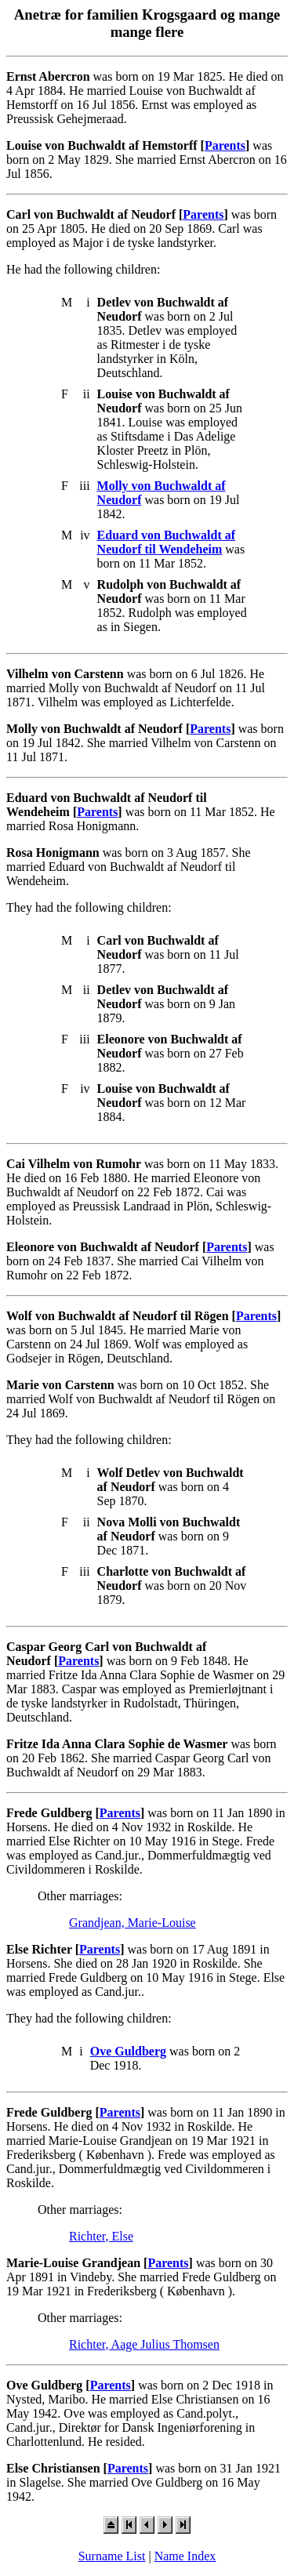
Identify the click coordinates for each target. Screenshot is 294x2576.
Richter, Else (101, 2236)
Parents (225, 145)
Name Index (185, 2556)
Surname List (112, 2556)
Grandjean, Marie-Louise (132, 1922)
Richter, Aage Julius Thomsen (144, 2344)
